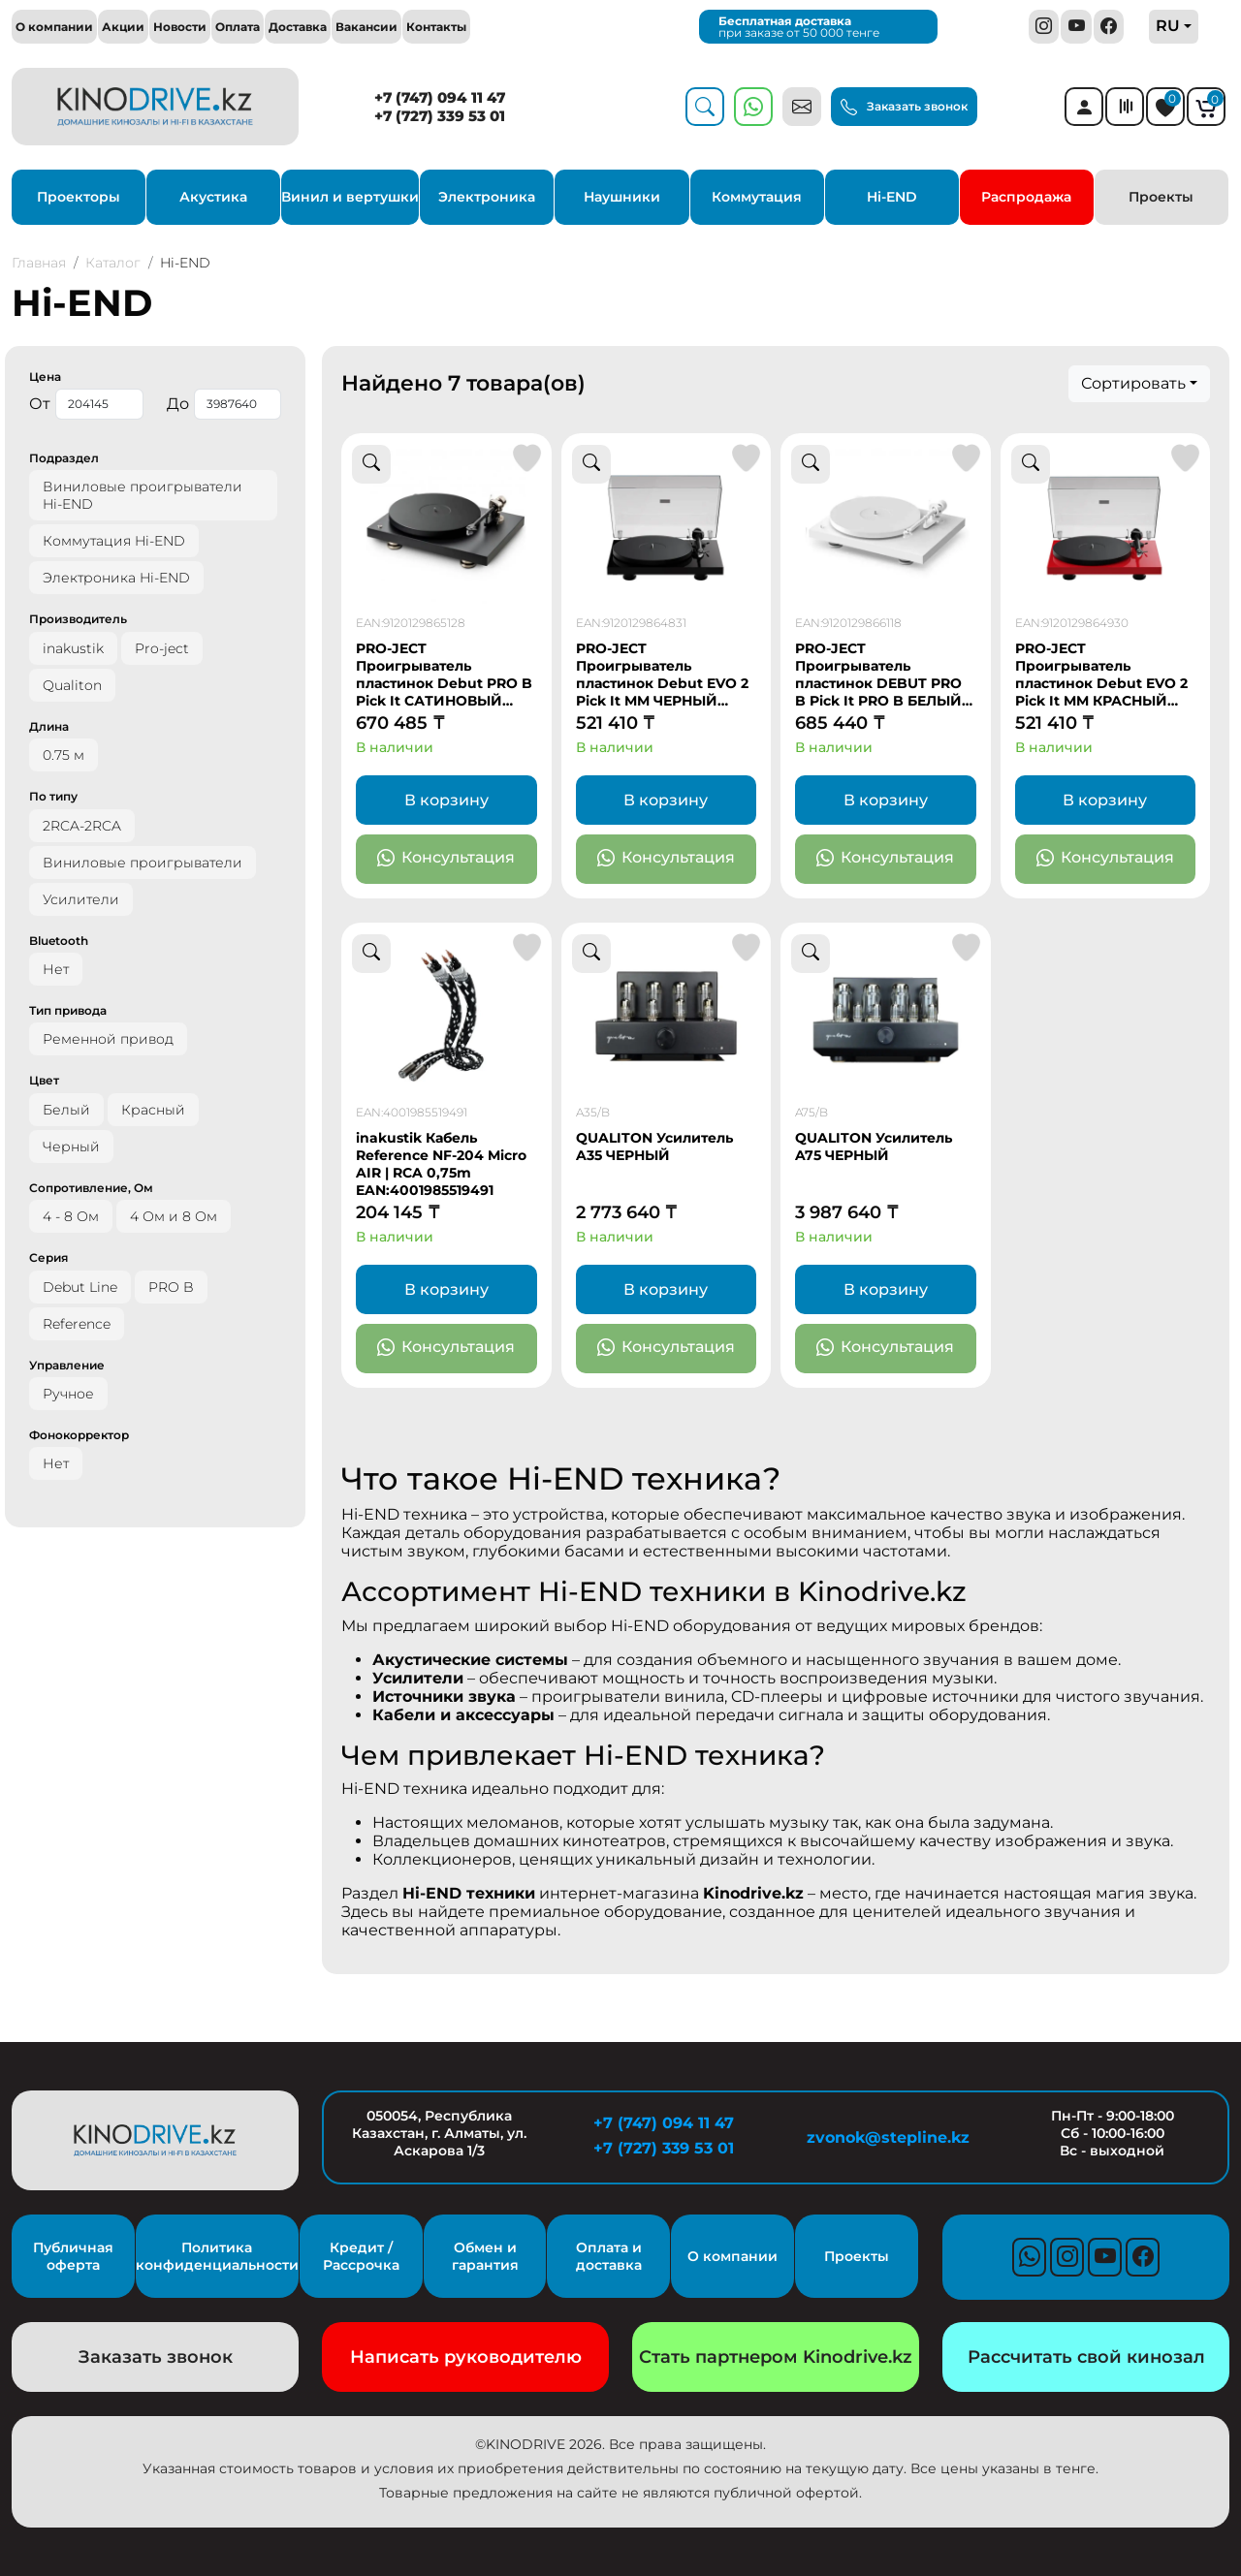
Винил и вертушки (350, 196)
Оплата (237, 26)
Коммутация (757, 196)
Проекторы (78, 196)
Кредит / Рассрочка (361, 2256)
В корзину (446, 800)
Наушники (622, 196)
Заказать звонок (904, 107)
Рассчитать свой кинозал (1086, 2357)
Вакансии (366, 26)
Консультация (446, 858)
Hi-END (892, 196)
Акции (123, 26)
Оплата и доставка (609, 2256)
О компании (54, 26)
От (86, 404)
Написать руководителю (466, 2357)
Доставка (298, 26)
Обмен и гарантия (485, 2256)
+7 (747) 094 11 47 (439, 97)
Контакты (436, 26)
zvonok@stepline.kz (888, 2137)
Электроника (486, 196)
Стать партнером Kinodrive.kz (775, 2357)
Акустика (213, 196)
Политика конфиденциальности (217, 2256)
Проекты (1161, 196)
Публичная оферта (73, 2256)
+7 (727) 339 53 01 (439, 116)
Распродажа (1026, 196)
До (224, 404)
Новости (180, 26)
